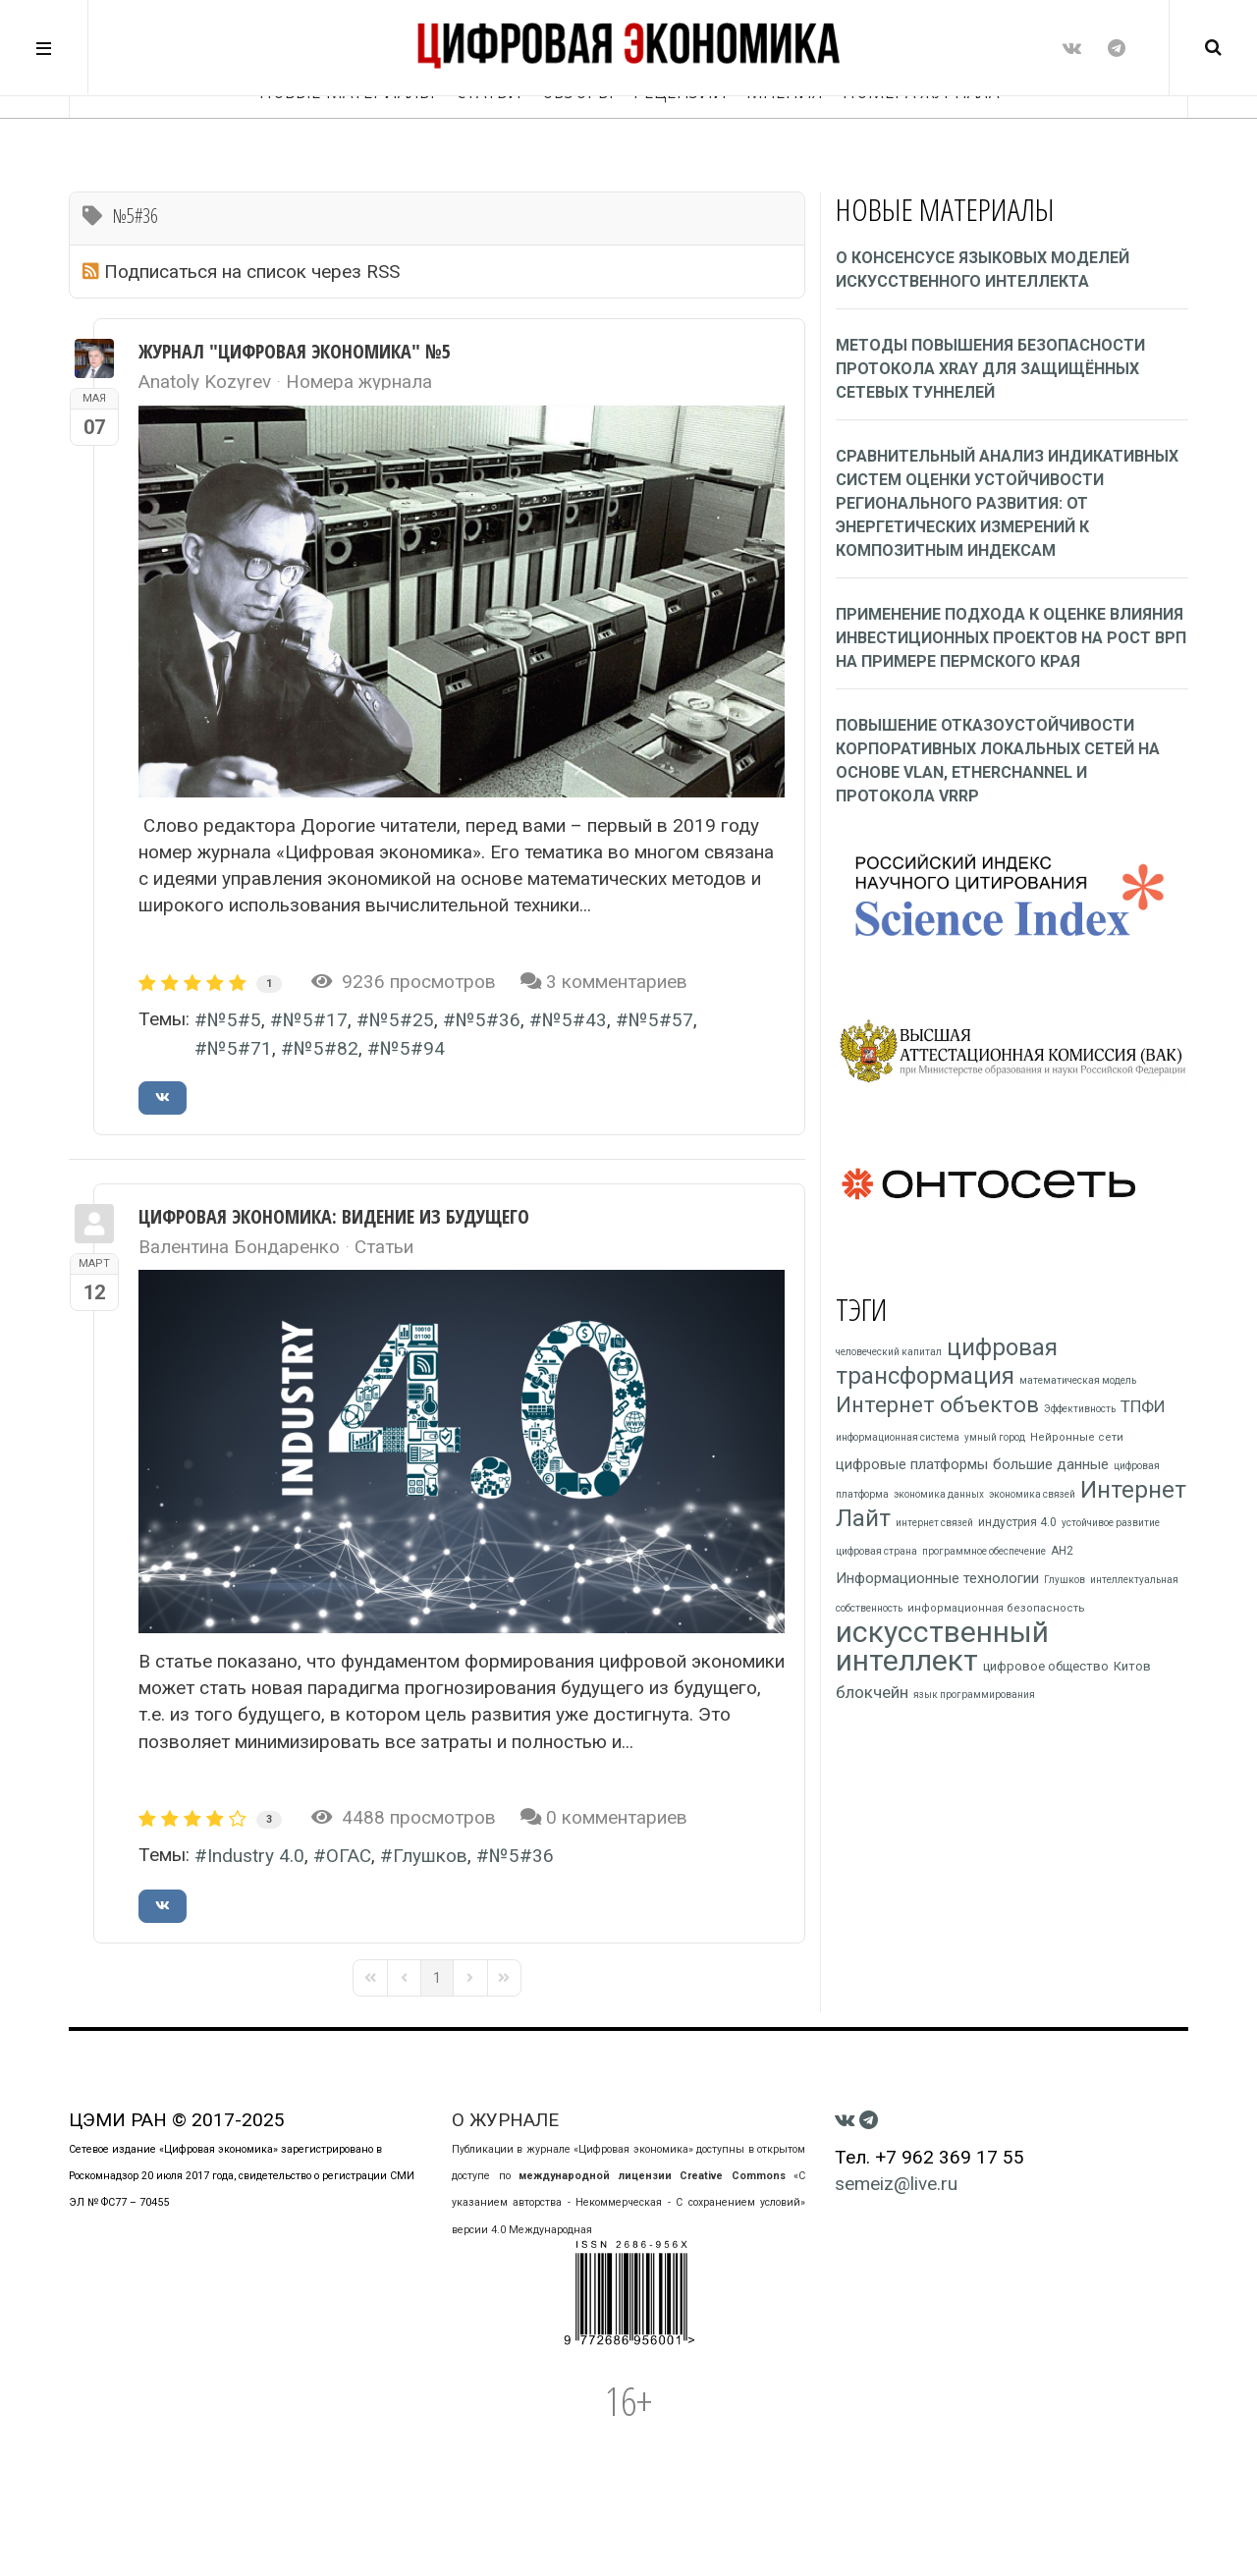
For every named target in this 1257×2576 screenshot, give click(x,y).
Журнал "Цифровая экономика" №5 (294, 351)
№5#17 (315, 1020)
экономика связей (1032, 1494)
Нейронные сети (1076, 1437)
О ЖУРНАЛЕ (505, 2120)
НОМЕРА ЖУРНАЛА (921, 147)
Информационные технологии (937, 1578)
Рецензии (680, 147)
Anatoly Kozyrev (204, 381)
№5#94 (412, 1048)
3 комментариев (616, 981)
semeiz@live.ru (896, 2183)
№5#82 (326, 1048)
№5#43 (574, 1020)
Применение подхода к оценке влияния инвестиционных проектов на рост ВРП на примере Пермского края (1011, 638)
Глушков (430, 1855)
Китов (1132, 1666)
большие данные (1051, 1464)
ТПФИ (1143, 1406)
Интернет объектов (937, 1405)
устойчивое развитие (1111, 1522)
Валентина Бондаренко (239, 1246)
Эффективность (1080, 1408)
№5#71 (239, 1048)
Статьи (488, 147)
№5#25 (401, 1020)
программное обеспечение (984, 1551)
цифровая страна (876, 1551)
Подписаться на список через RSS (252, 271)
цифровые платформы (912, 1464)
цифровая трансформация (947, 1362)
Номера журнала (359, 382)
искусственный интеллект (942, 1646)
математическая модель (1077, 1380)
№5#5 (234, 1020)
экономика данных (939, 1494)
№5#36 (488, 1020)
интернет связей (934, 1522)
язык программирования (974, 1694)
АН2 (1062, 1551)
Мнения (784, 147)
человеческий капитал (889, 1351)
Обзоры (577, 147)
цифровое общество (1046, 1666)
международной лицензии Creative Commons (652, 2175)
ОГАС (348, 1855)
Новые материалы (347, 147)
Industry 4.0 (255, 1855)
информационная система (897, 1437)
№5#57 (660, 1020)
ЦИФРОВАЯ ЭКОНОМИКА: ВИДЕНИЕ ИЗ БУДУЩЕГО (333, 1216)
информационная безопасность (996, 1608)
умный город (994, 1437)
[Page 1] (437, 1978)
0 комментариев (616, 1817)
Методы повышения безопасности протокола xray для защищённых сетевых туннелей (990, 369)
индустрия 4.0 (1017, 1522)
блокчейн (872, 1692)
